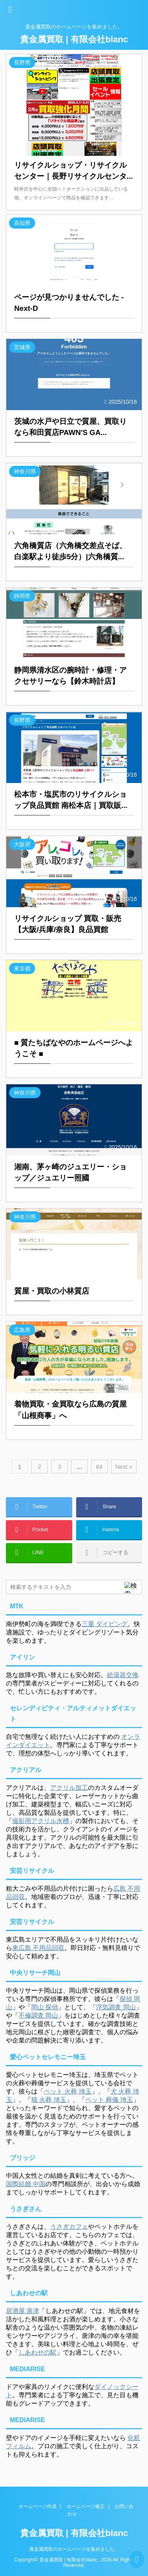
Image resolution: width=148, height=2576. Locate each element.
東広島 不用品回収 (38, 1947)
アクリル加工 (69, 1787)
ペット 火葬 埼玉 (68, 2091)
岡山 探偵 (44, 2007)
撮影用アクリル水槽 (40, 1821)
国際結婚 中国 (25, 2184)
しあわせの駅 (37, 2352)
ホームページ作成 (37, 2506)
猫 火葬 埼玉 (48, 2099)
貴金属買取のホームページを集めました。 (74, 2549)
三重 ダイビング (104, 1624)
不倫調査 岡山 (38, 2015)
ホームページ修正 (86, 2506)
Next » (123, 1466)
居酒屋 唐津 (22, 2310)
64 (99, 1466)
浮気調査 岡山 (115, 2007)
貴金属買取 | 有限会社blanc (74, 39)
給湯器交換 (123, 1675)
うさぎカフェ (69, 2226)
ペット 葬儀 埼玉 (109, 2099)
